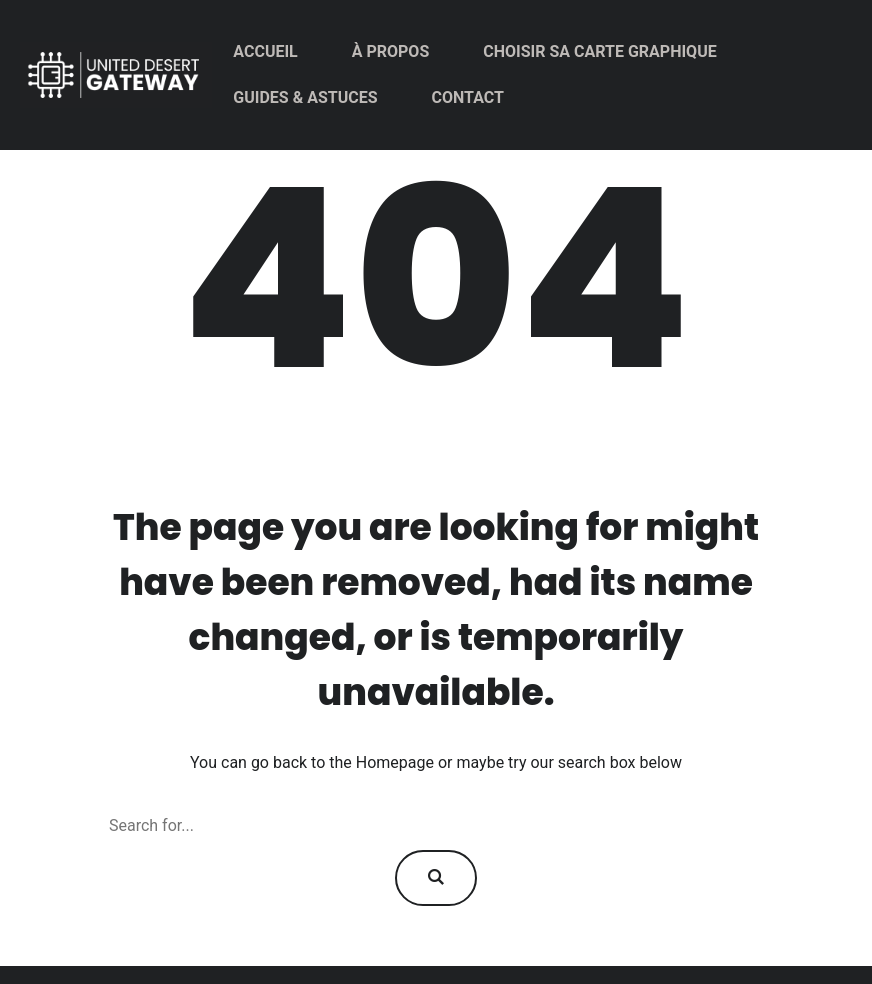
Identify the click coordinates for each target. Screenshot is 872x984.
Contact (468, 97)
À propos (391, 51)
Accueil (265, 51)
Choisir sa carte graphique (599, 51)
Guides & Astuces (305, 97)
